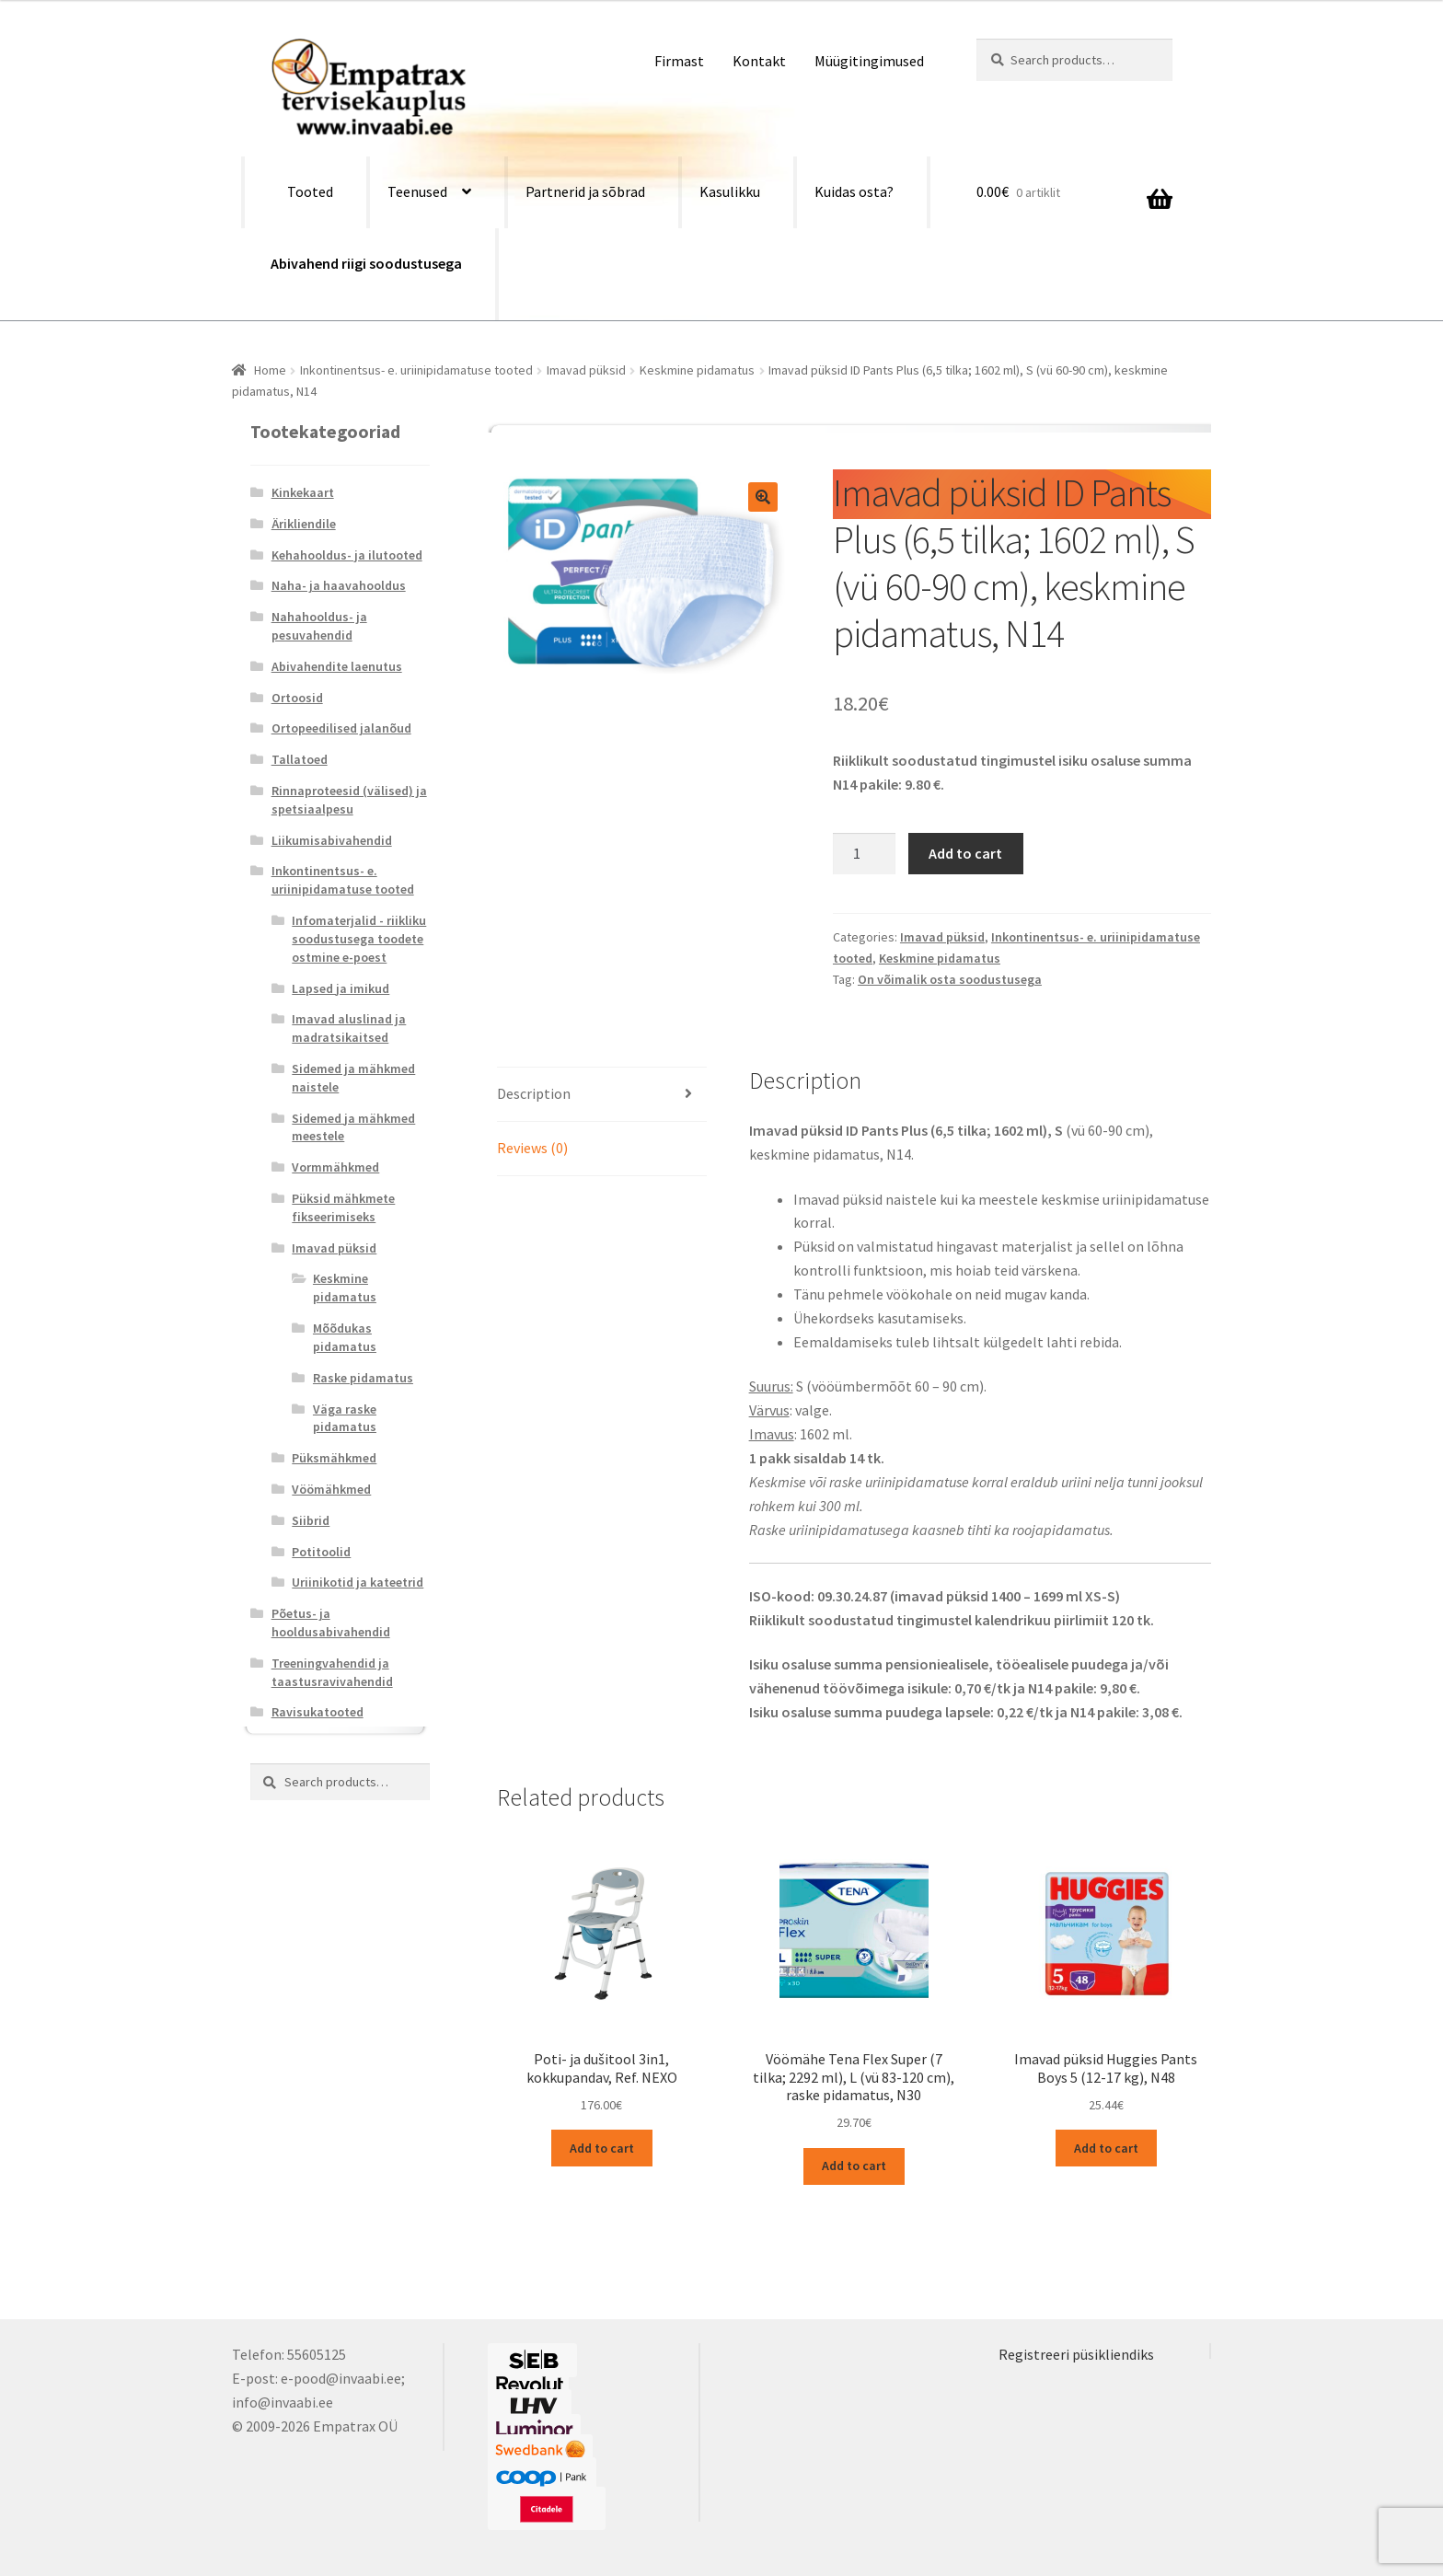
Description (534, 1093)
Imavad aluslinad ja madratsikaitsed (349, 1028)
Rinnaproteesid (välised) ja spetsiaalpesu (349, 799)
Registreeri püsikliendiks (1076, 2354)
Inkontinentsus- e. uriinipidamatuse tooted (416, 370)
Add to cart (965, 853)
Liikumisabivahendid (331, 840)
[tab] (602, 1095)
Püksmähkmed (334, 1458)
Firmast (679, 61)
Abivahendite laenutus (336, 666)
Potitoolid (321, 1551)
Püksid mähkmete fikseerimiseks (343, 1207)
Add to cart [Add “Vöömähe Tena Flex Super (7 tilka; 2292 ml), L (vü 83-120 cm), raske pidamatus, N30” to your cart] (854, 2165)
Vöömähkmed (331, 1489)
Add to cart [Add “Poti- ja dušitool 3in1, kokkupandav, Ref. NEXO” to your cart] (602, 2148)
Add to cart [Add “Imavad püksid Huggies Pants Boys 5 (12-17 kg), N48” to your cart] (1106, 2148)
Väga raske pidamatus (344, 1418)
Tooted (310, 191)
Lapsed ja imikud (340, 988)
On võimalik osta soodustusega (950, 979)
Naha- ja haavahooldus (338, 585)
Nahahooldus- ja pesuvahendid (319, 625)
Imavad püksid (586, 370)
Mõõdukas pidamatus (344, 1337)
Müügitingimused (869, 61)
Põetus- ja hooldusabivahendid (330, 1622)
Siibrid (310, 1520)
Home (270, 370)
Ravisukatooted (317, 1712)
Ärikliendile (303, 523)
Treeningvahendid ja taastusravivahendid (332, 1672)
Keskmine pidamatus (697, 370)
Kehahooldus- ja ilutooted (346, 555)
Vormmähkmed (335, 1167)
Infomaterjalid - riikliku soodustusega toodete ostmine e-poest (359, 938)
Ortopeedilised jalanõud (341, 728)
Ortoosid (297, 697)
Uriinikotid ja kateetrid (357, 1582)
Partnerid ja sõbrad (585, 191)
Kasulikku (729, 191)
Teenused (417, 191)
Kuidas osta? (854, 191)
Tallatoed (299, 759)
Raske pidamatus (363, 1377)
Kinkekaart (302, 492)
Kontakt (759, 61)
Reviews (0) (532, 1147)
